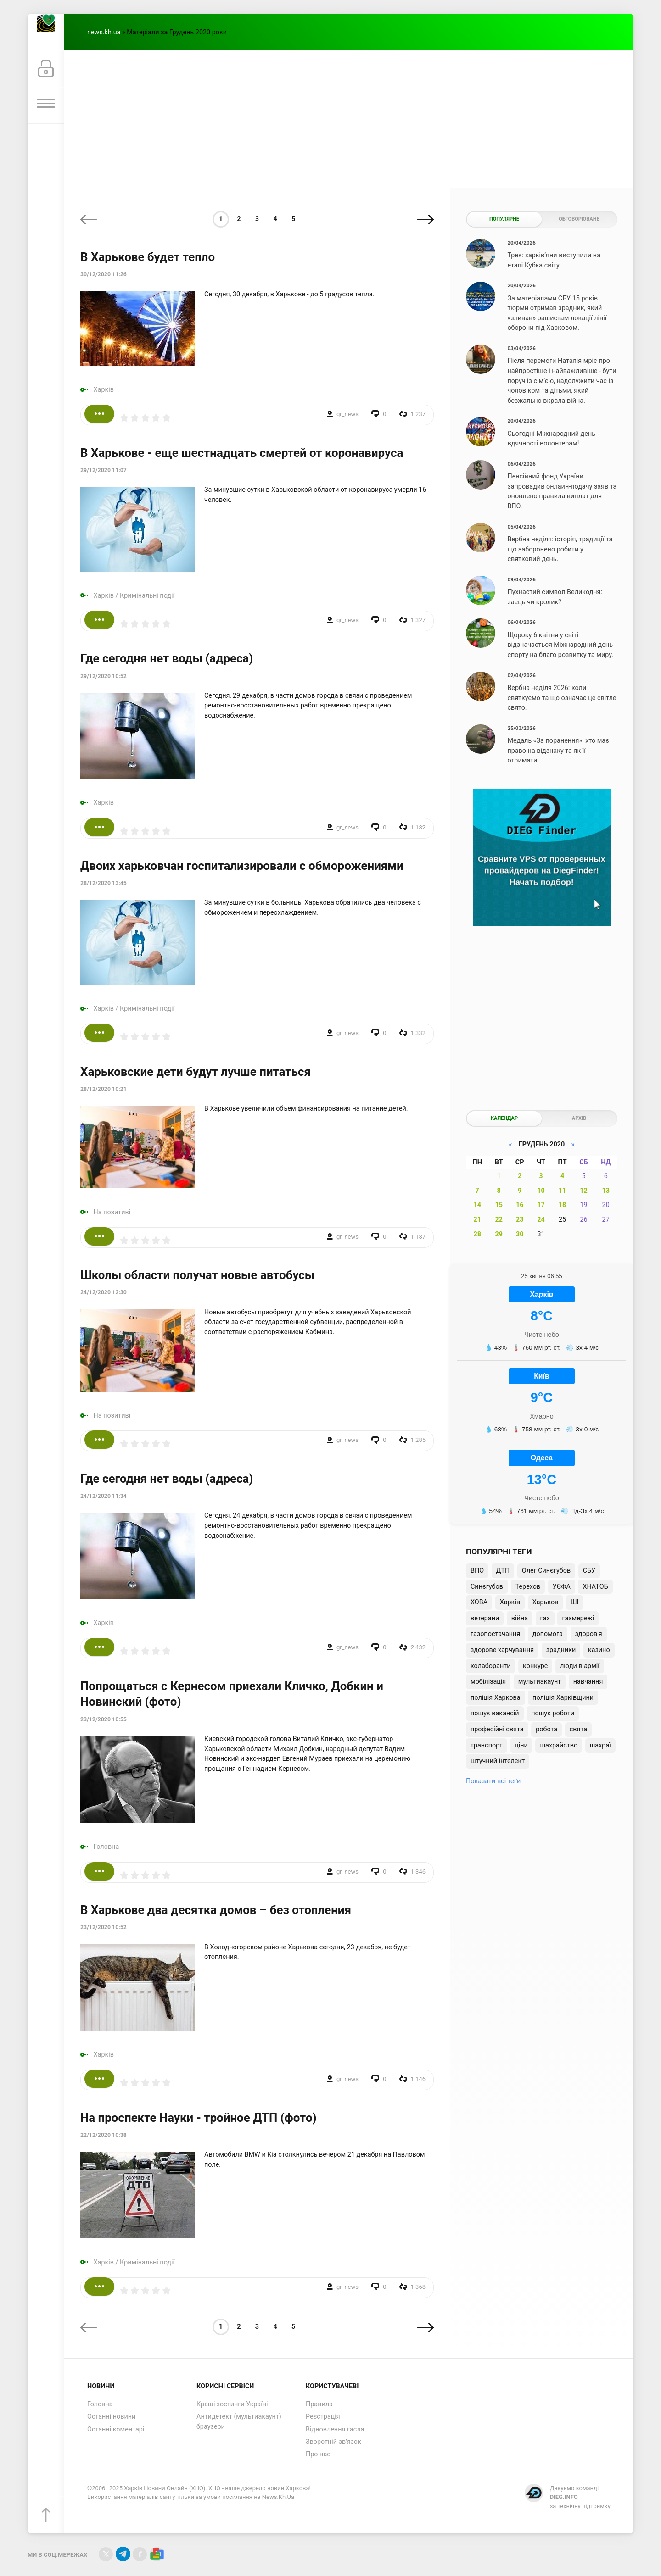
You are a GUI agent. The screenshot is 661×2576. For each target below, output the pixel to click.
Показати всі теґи (493, 1781)
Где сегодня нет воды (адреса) (166, 658)
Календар (504, 1118)
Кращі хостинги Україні (232, 2404)
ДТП (503, 1571)
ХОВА (479, 1602)
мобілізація (488, 1682)
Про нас (318, 2454)
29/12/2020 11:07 (103, 470)
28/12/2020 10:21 (103, 1089)
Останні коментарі (115, 2429)
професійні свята (497, 1729)
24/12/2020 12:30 (103, 1292)
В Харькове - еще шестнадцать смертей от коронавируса (241, 453)
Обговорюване (579, 219)
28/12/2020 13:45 (103, 883)
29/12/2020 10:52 (103, 676)
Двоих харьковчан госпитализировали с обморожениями (241, 866)
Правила (319, 2404)
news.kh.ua (103, 32)
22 (499, 1220)
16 (520, 1205)
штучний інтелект (498, 1761)
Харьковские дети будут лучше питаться (195, 1072)
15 (499, 1205)
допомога (547, 1634)
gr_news (347, 414)
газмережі (578, 1618)
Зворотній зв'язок (333, 2442)
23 (520, 1220)
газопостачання (495, 1634)
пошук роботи (552, 1713)
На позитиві (112, 1212)
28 (477, 1234)
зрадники (561, 1650)
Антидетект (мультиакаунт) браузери (238, 2422)
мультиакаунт (539, 1682)
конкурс (535, 1666)
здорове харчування (502, 1650)
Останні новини (111, 2416)
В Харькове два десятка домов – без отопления (215, 1910)
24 (541, 1220)
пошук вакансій (495, 1713)
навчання (588, 1682)
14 (477, 1205)
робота (546, 1729)
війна (519, 1618)
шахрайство (558, 1745)
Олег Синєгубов (546, 1571)
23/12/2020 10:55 (103, 1719)
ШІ (574, 1602)
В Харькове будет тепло (147, 257)
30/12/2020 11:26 (103, 274)
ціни (521, 1745)
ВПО (477, 1571)
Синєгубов (487, 1587)
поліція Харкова (496, 1698)
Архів (579, 1118)
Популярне (504, 219)
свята (578, 1729)
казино (599, 1650)
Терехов (528, 1587)
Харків (104, 390)
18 (562, 1205)
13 (606, 1191)
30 (520, 1234)
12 (584, 1191)
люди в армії (579, 1666)
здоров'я (588, 1634)
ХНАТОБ (595, 1587)
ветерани (485, 1618)
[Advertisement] (348, 119)
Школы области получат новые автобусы (197, 1275)
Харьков (545, 1602)
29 (499, 1234)
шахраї (600, 1745)
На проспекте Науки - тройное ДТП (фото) (198, 2118)
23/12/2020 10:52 (103, 1927)
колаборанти (490, 1666)
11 (562, 1191)
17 (541, 1205)
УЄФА (562, 1587)
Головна (106, 1847)
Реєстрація (323, 2416)
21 (477, 1220)
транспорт (487, 1745)
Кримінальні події (147, 596)
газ (545, 1618)
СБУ (589, 1571)
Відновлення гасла (335, 2429)
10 (541, 1191)
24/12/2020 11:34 (103, 1496)
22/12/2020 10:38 (103, 2135)
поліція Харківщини (563, 1698)
